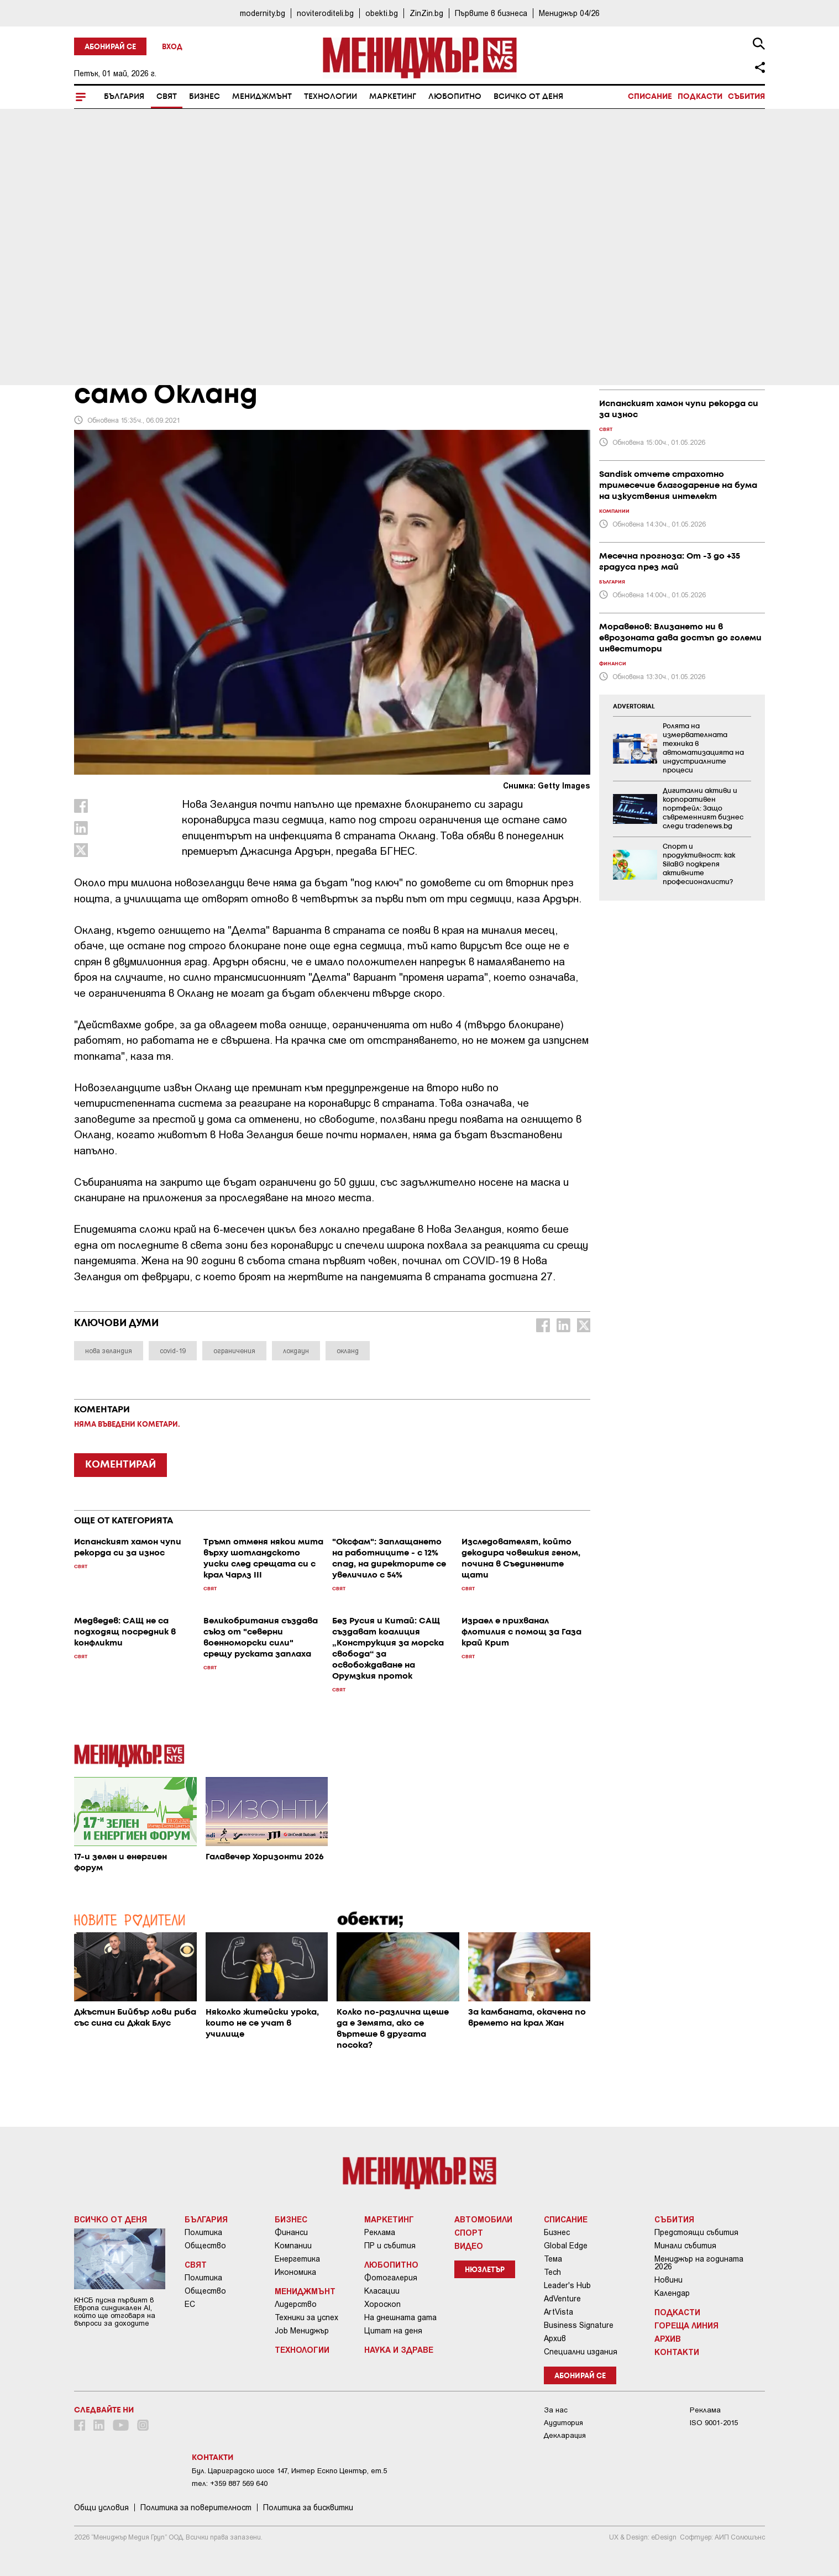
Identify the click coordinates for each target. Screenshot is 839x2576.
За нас (556, 2410)
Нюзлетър (485, 2270)
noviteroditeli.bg (325, 13)
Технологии (330, 96)
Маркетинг (392, 96)
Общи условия (101, 2507)
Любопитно (454, 96)
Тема (553, 2259)
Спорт (468, 2232)
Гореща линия (686, 2325)
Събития (746, 96)
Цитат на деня (393, 2331)
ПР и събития (390, 2245)
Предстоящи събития (696, 2232)
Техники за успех (306, 2317)
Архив (555, 2338)
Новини (668, 2280)
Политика (203, 2232)
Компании (293, 2245)
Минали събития (685, 2245)
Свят (166, 96)
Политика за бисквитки (308, 2507)
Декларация (565, 2435)
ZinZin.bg (426, 13)
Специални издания (580, 2352)
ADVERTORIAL (634, 706)
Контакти (676, 2352)
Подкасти (700, 96)
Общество (205, 2245)
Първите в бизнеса (491, 13)
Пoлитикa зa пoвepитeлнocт (195, 2507)
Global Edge (566, 2245)
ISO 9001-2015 (714, 2422)
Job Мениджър (302, 2331)
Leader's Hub (567, 2285)
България (124, 96)
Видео (468, 2245)
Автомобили (483, 2219)
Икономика (295, 2272)
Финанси (291, 2232)
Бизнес (204, 96)
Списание (650, 96)
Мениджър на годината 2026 (698, 2262)
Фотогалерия (390, 2277)
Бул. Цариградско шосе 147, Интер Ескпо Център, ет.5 (289, 2470)
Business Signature (578, 2325)
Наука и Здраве (398, 2349)
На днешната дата (400, 2317)
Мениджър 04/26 (569, 13)
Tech (552, 2272)
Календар (672, 2293)
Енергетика (297, 2259)
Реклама (379, 2232)
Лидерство (296, 2304)
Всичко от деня (528, 96)
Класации (382, 2291)
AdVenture (562, 2298)
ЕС (190, 2304)
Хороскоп (382, 2304)
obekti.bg (381, 13)
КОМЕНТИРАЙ (120, 1464)
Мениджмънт (262, 96)
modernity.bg (262, 13)
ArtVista (558, 2312)
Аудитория (563, 2422)
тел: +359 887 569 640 (230, 2483)
